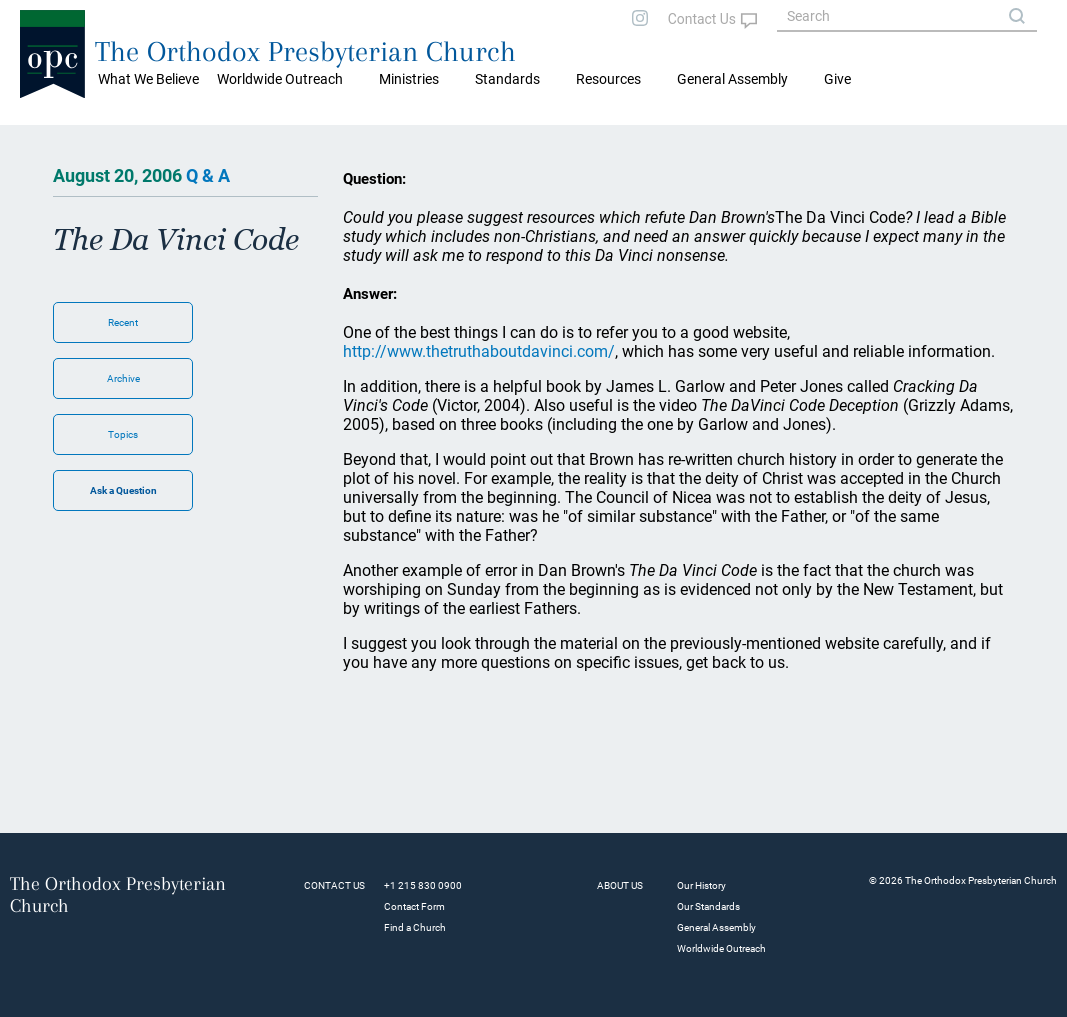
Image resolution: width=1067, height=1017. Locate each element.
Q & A (208, 175)
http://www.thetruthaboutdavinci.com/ (479, 351)
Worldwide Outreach (721, 948)
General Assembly (732, 79)
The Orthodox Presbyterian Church (305, 51)
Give (837, 79)
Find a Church (415, 927)
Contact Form (414, 906)
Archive (123, 378)
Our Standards (708, 906)
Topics (123, 434)
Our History (701, 885)
